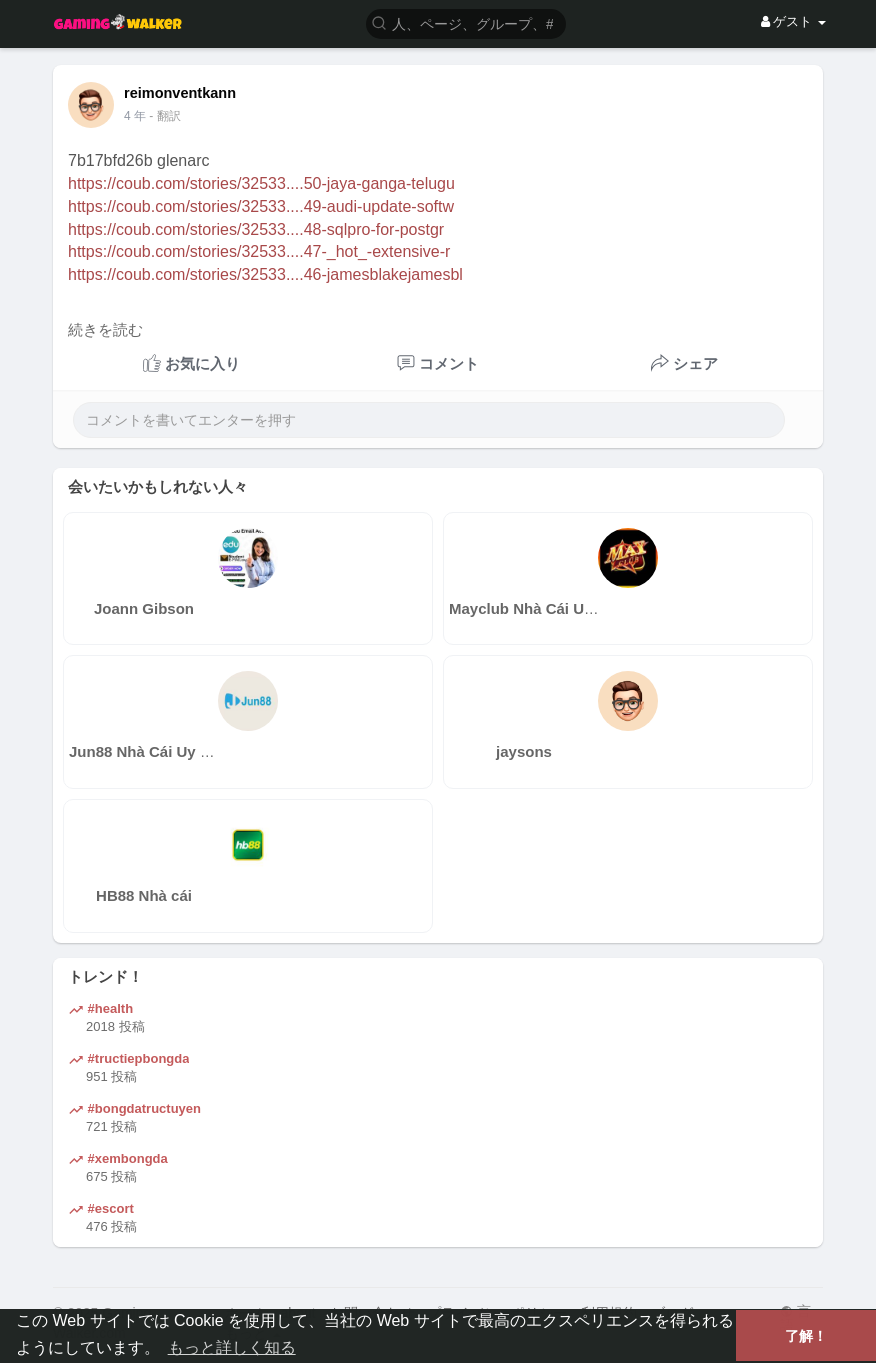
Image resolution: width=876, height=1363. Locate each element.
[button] (466, 22)
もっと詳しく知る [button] (232, 1347)
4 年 (135, 116)
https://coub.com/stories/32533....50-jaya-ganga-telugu (261, 183)
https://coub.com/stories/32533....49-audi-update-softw (261, 206)
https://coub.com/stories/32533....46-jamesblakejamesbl (265, 274)
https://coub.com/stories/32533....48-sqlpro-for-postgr (256, 229)
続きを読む (105, 330)
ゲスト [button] (793, 21)
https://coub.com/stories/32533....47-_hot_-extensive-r (259, 251)
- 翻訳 (164, 116)
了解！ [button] (806, 1336)
